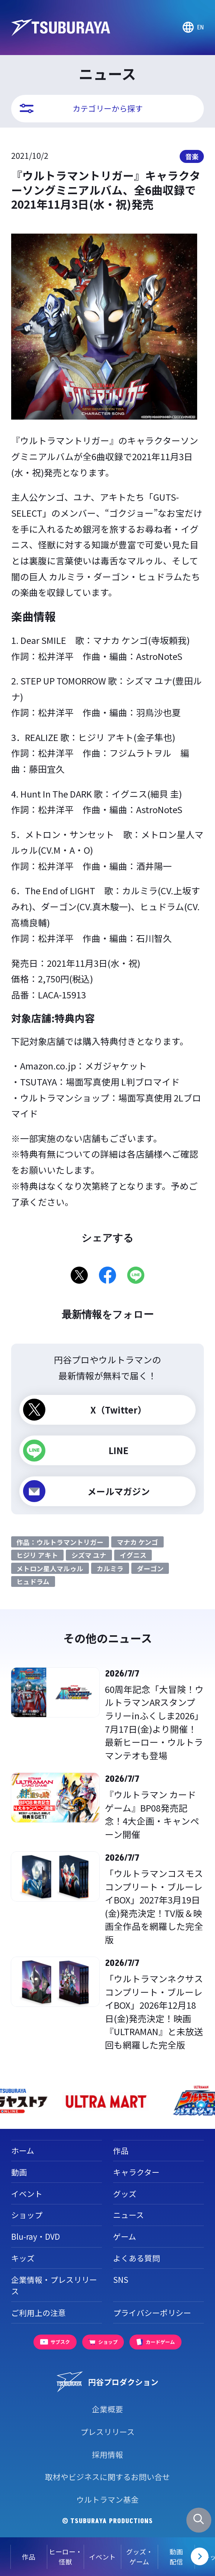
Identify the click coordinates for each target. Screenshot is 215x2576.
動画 (19, 2172)
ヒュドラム (32, 1581)
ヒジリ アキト (37, 1555)
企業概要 (107, 2409)
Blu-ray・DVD (35, 2236)
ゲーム (124, 2236)
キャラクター (136, 2172)
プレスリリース (107, 2431)
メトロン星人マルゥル (49, 1568)
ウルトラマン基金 (107, 2499)
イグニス (133, 1555)
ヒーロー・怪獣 (54, 2556)
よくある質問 (136, 2258)
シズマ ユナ (88, 1555)
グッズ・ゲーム (128, 2556)
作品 (121, 2150)
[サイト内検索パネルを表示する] (198, 2520)
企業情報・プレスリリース (54, 2285)
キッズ (23, 2258)
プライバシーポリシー (152, 2312)
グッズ (125, 2193)
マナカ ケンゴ (137, 1542)
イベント (91, 2556)
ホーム (22, 2150)
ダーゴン (150, 1568)
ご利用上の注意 (38, 2312)
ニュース (128, 2214)
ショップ (26, 2214)
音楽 (192, 156)
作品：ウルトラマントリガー (59, 1542)
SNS (120, 2279)
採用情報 (107, 2454)
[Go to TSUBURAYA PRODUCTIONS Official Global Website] (193, 27)
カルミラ (110, 1568)
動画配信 (165, 2556)
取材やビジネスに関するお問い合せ (107, 2476)
